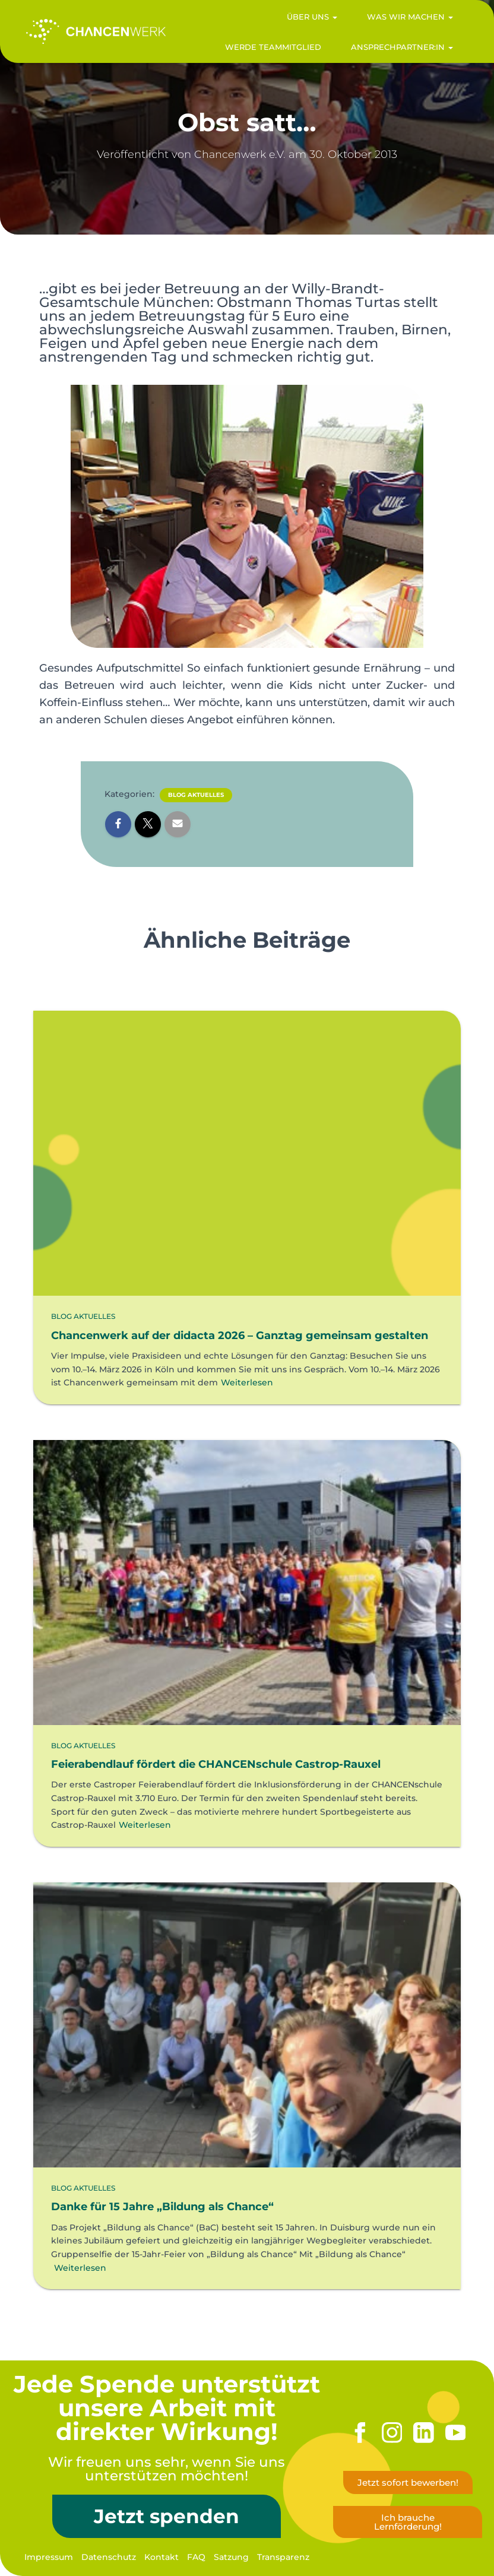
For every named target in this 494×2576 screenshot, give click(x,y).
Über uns (305, 21)
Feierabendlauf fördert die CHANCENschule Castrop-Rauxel (216, 1763)
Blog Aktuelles (196, 795)
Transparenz (283, 2557)
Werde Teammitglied (266, 51)
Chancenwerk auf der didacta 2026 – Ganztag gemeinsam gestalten (239, 1334)
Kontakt (161, 2557)
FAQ (196, 2557)
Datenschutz (108, 2557)
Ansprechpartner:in (395, 51)
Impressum (48, 2557)
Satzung (231, 2557)
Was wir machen (403, 21)
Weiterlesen (247, 1381)
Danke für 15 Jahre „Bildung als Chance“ (162, 2205)
